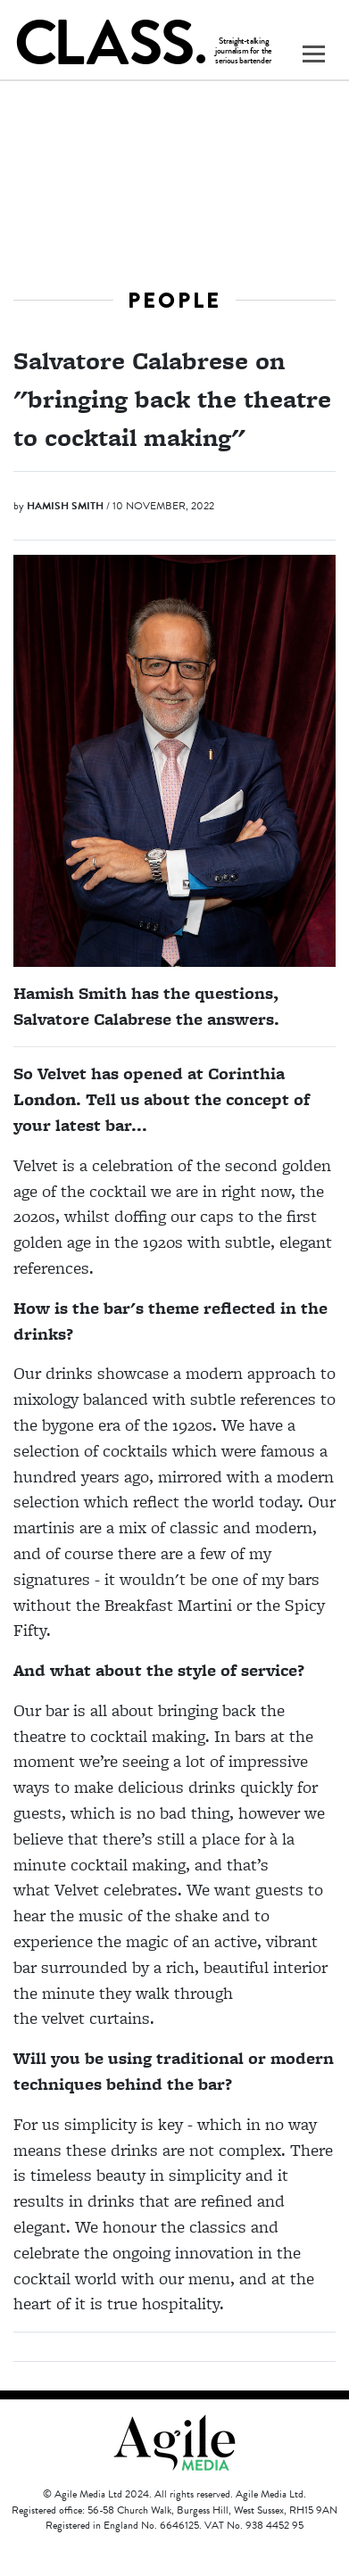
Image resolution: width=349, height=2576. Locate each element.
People (174, 300)
